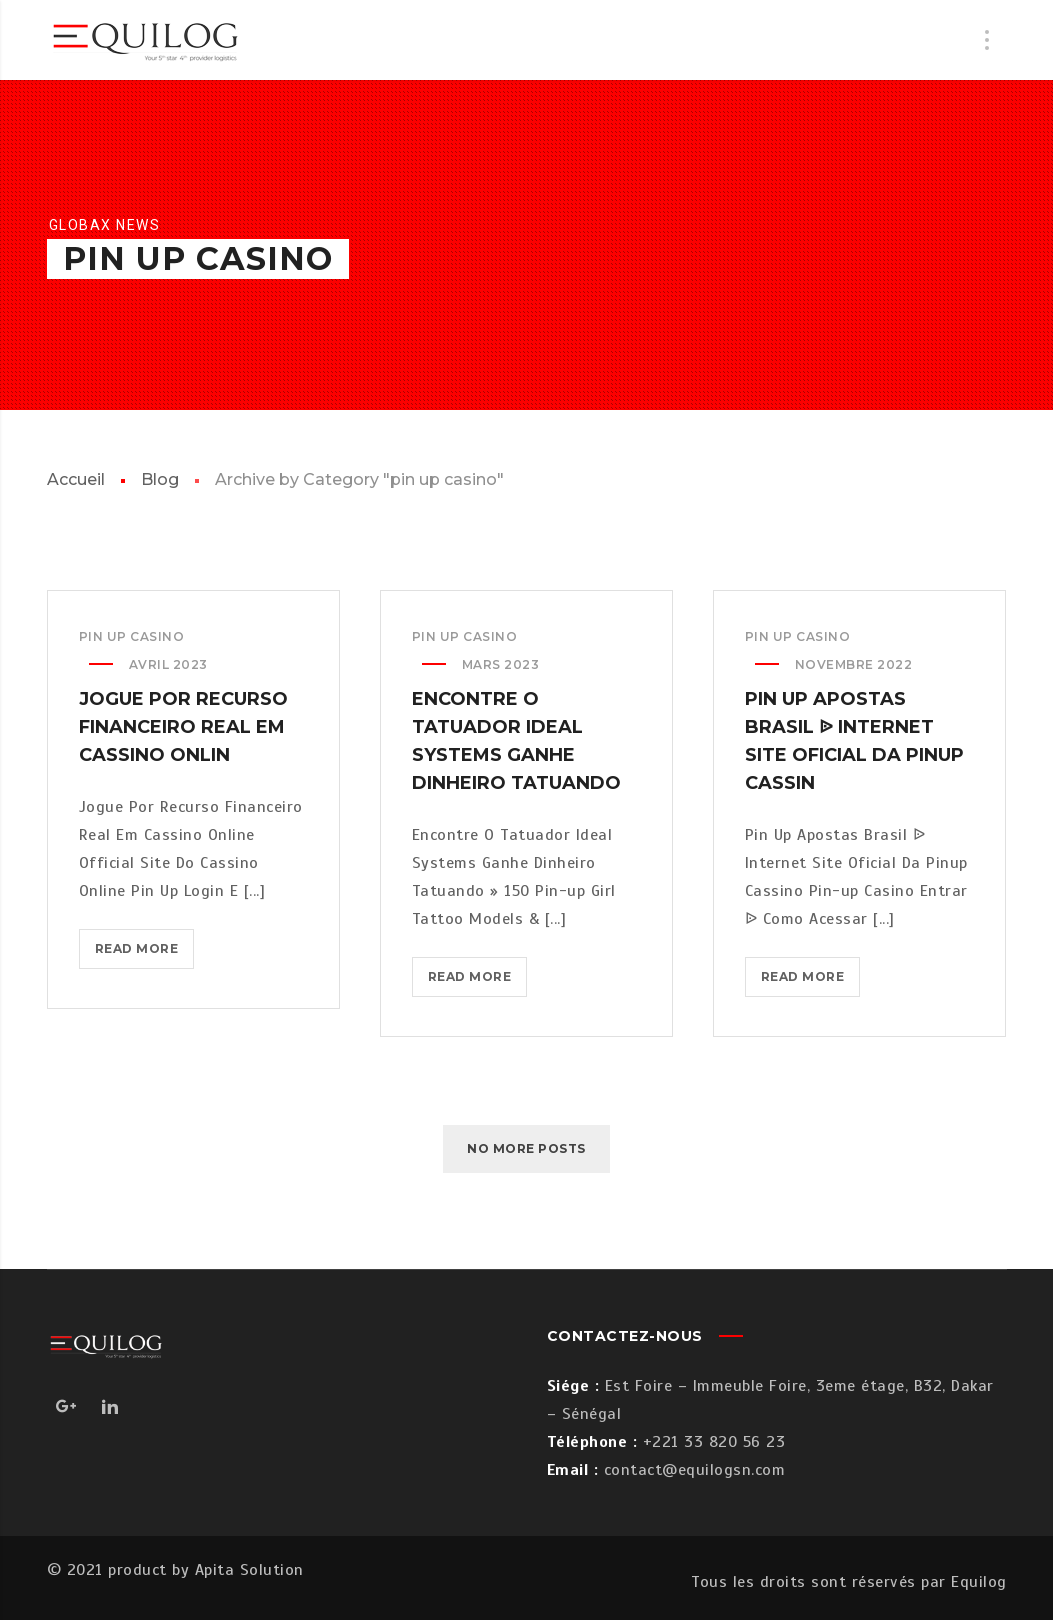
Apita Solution (249, 1570)
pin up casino (132, 636)
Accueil (76, 479)
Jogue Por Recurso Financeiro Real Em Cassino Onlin (183, 727)
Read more (145, 952)
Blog (160, 479)
